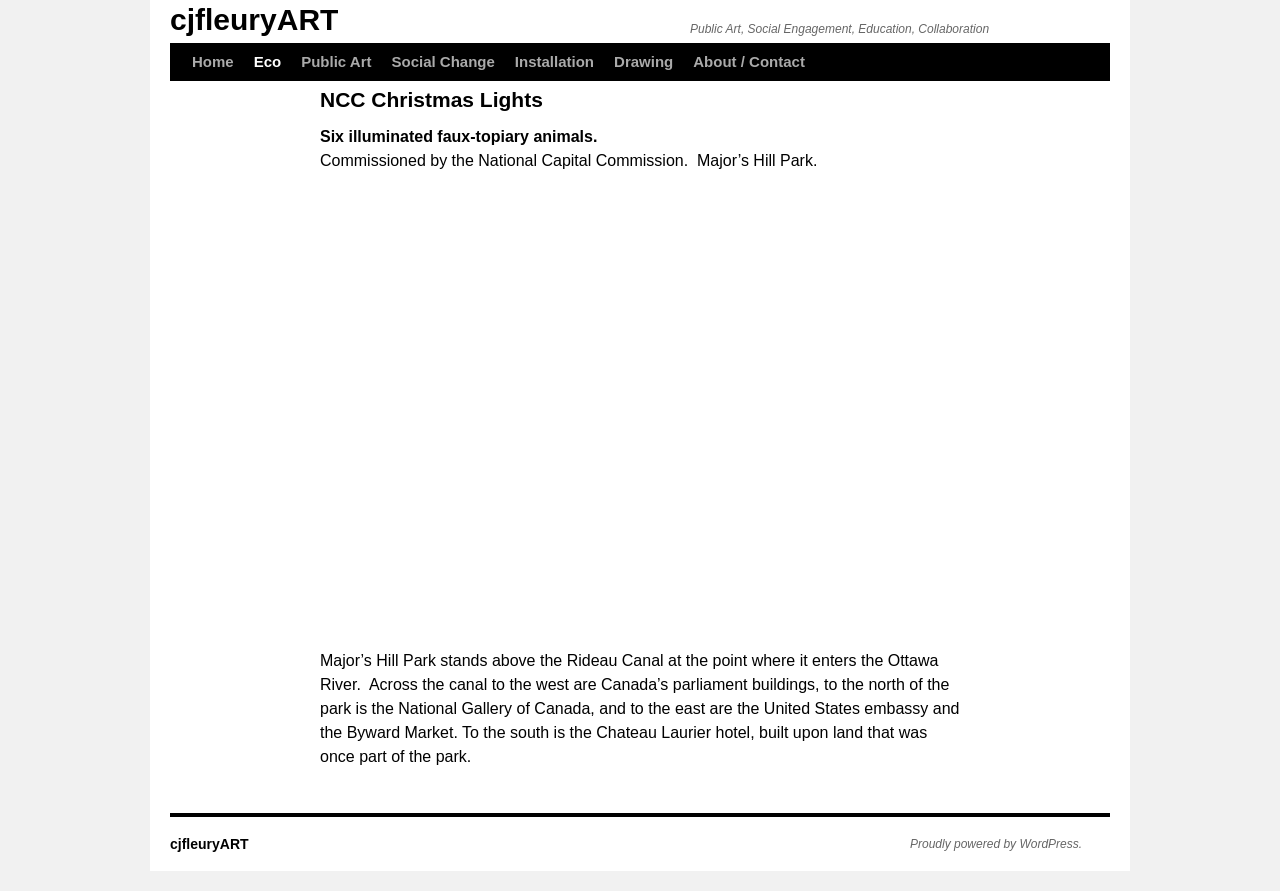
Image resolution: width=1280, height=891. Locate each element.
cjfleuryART (254, 19)
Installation (554, 61)
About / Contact (749, 61)
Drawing (643, 61)
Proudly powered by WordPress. (996, 844)
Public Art (336, 61)
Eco (268, 61)
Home (213, 61)
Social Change (443, 61)
